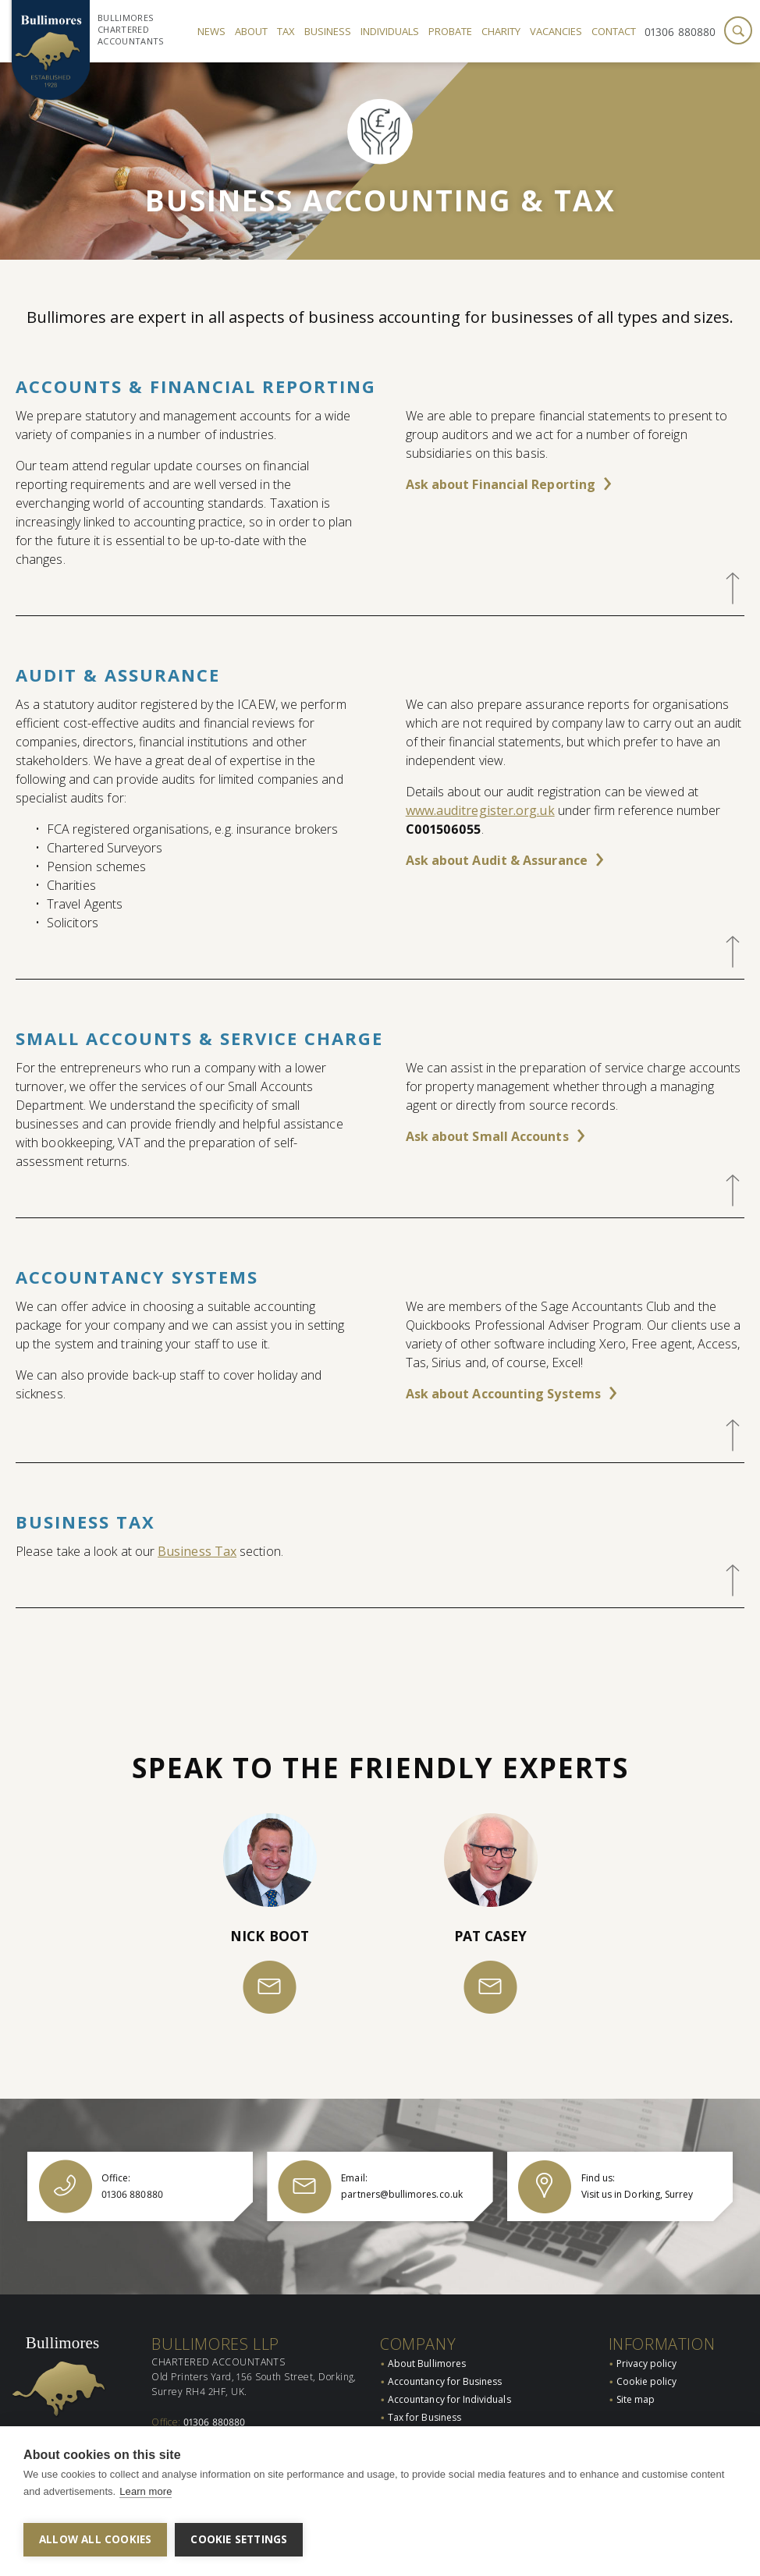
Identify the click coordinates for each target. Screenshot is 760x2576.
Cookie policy (646, 2361)
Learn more (145, 2498)
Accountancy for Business (445, 2361)
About (251, 31)
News (211, 31)
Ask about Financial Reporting (500, 484)
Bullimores (62, 2322)
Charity (500, 31)
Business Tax (197, 1551)
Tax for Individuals (429, 2415)
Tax (286, 31)
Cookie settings (238, 2539)
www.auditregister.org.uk (480, 810)
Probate (450, 31)
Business (327, 31)
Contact (613, 31)
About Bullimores (427, 2343)
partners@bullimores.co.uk (243, 2417)
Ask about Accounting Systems (503, 1393)
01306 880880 (680, 31)
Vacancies (556, 31)
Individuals (389, 31)
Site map (635, 2379)
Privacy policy (646, 2343)
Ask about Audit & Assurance (497, 860)
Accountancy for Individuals (449, 2379)
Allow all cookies (95, 2539)
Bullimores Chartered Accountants (131, 29)
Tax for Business (424, 2397)
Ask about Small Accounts (487, 1136)
